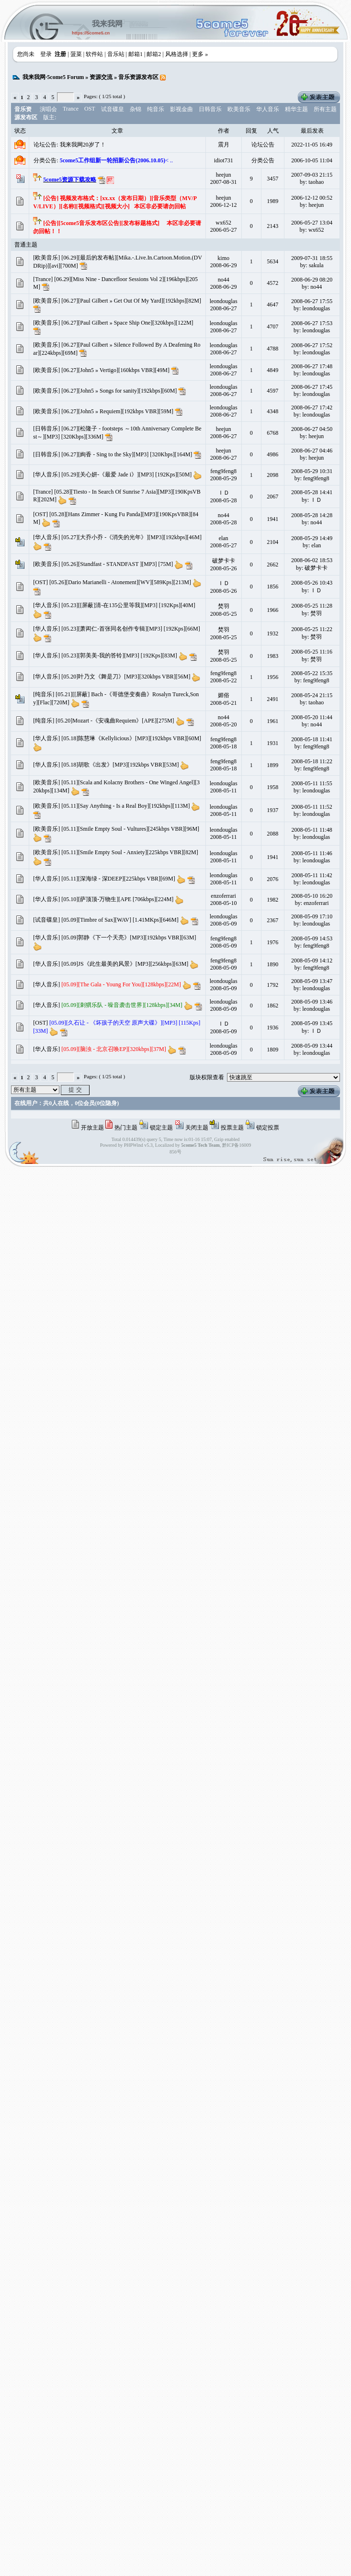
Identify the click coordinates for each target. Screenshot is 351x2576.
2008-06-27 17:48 (311, 366)
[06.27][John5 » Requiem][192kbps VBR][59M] (117, 411)
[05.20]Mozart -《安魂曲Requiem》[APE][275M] (115, 720)
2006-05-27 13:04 (311, 222)
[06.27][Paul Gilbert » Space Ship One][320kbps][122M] (127, 322)
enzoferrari (223, 896)
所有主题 (325, 109)
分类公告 (262, 160)
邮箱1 (135, 54)
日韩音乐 (210, 109)
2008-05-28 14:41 (311, 492)
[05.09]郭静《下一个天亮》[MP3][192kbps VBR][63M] (128, 937)
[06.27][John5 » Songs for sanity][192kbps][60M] (119, 390)
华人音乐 (267, 109)
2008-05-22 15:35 (311, 673)
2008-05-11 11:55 (311, 783)
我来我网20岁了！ (83, 144)
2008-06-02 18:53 (311, 560)
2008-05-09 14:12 (311, 960)
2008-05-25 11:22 (311, 629)
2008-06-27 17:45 (311, 387)
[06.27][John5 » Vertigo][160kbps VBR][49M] (115, 370)
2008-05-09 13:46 (311, 1001)
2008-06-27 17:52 (311, 345)
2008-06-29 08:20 (311, 279)
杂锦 (135, 109)
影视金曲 (181, 109)
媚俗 (223, 695)
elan (223, 538)
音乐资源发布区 (138, 77)
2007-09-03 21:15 (311, 174)
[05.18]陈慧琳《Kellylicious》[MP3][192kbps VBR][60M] (131, 738)
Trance (71, 108)
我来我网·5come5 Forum (53, 77)
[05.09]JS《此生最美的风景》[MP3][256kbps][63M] (124, 963)
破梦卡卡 (223, 560)
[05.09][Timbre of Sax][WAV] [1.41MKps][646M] (119, 919)
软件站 (94, 54)
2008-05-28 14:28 (311, 515)
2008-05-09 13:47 (311, 981)
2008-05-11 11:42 (311, 875)
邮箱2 (154, 54)
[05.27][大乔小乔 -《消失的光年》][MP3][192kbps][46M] (131, 537)
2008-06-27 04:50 (311, 429)
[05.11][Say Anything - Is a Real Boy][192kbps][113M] (125, 805)
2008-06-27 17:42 (311, 407)
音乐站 (116, 54)
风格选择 (176, 54)
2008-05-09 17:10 (311, 916)
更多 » (200, 54)
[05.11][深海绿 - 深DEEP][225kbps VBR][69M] (118, 878)
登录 (46, 54)
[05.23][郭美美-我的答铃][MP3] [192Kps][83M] (119, 655)
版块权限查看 (207, 1077)
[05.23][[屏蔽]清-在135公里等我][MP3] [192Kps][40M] (128, 605)
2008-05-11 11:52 (311, 806)
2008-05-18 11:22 (311, 761)
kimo (223, 258)
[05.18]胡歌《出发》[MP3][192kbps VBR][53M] (120, 764)
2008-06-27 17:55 (311, 301)
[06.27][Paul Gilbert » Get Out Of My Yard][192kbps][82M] (131, 300)
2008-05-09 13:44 (311, 1045)
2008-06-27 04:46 (311, 450)
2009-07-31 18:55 (311, 258)
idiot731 (223, 160)
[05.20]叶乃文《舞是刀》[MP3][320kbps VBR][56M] (125, 676)
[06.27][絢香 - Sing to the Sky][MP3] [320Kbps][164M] (126, 454)
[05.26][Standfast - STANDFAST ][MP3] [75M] (117, 564)
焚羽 (223, 606)
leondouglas (224, 301)
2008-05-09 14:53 (311, 938)
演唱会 (48, 109)
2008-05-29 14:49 (311, 538)
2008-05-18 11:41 (311, 739)
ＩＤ (223, 492)
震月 (223, 144)
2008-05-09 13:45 (311, 1023)
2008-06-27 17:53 (311, 323)
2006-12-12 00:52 (311, 197)
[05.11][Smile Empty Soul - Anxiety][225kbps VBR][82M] (129, 852)
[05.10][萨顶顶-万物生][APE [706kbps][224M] (117, 899)
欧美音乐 (238, 109)
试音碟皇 (112, 109)
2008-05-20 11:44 (311, 717)
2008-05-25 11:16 (311, 651)
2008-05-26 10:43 (311, 582)
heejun (223, 174)
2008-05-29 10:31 (311, 471)
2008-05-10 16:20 (311, 896)
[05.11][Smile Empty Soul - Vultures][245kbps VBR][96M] (130, 828)
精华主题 (296, 109)
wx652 (223, 222)
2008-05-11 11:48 (311, 829)
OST (89, 108)
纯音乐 (155, 109)
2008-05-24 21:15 (311, 695)
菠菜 (76, 54)
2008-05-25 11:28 (311, 605)
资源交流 (101, 77)
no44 (223, 279)
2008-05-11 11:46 (311, 853)
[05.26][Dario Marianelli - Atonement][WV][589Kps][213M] (120, 582)
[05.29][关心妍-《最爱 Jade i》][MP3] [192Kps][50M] (126, 474)
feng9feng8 (223, 471)
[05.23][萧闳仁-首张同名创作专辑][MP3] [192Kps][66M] (130, 628)
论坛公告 (262, 144)
